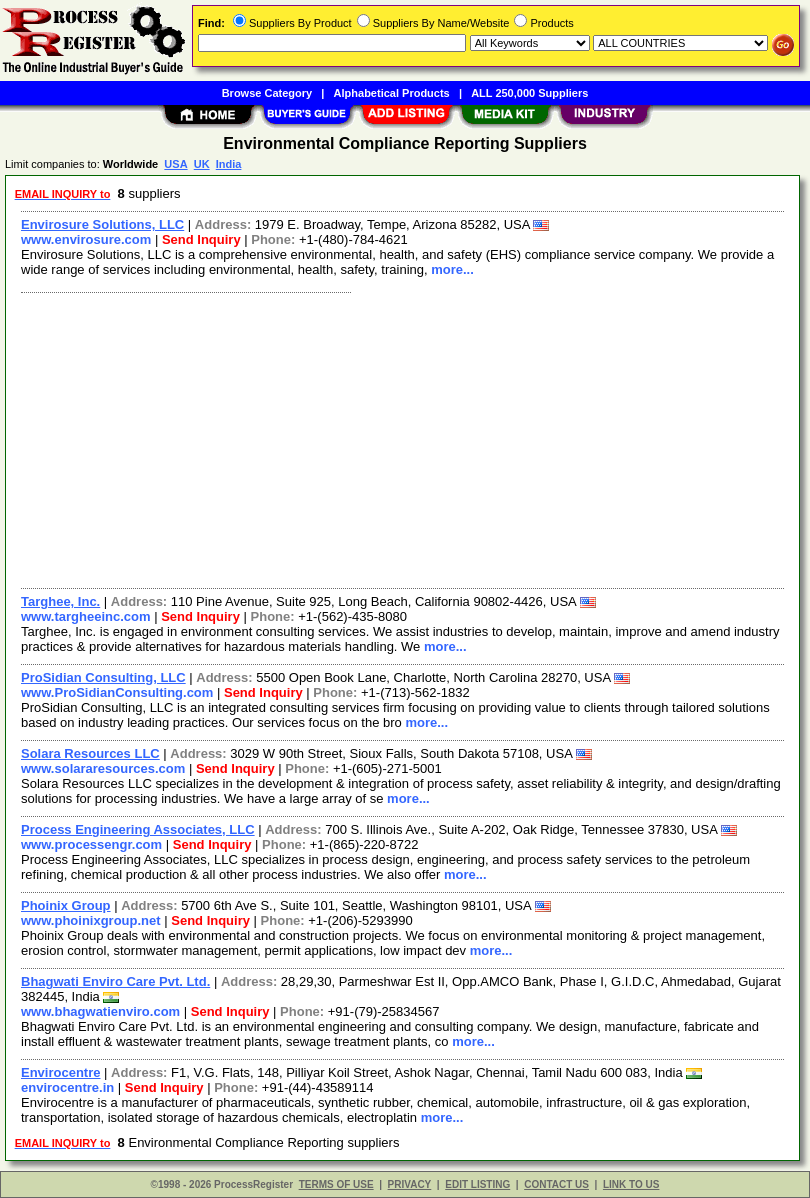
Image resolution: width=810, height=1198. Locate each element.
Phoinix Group (66, 905)
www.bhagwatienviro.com (100, 1011)
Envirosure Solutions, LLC (102, 224)
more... (452, 269)
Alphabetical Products (392, 93)
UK (202, 164)
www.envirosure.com (86, 239)
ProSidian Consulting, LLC (103, 677)
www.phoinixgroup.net (91, 920)
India (229, 164)
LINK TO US (631, 1184)
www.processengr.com (91, 844)
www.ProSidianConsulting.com (117, 692)
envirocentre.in (67, 1087)
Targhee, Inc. (60, 601)
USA (175, 164)
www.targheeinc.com (86, 616)
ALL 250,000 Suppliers (529, 93)
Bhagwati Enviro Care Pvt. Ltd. (115, 981)
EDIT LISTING (477, 1184)
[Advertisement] (398, 438)
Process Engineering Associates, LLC (138, 829)
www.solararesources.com (103, 768)
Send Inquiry (201, 239)
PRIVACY (410, 1184)
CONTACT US (556, 1184)
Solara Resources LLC (90, 753)
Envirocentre (60, 1072)
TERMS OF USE (336, 1184)
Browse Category (267, 93)
